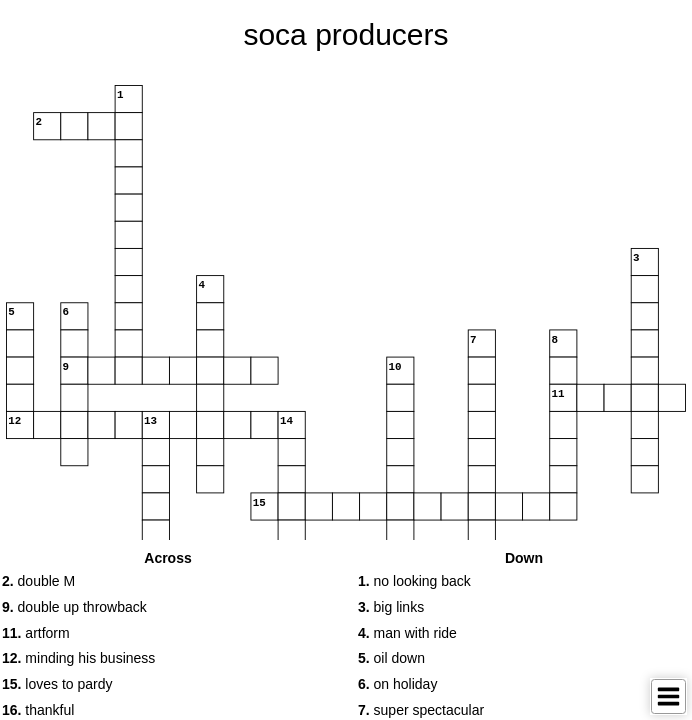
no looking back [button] (414, 581)
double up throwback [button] (74, 607)
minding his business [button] (78, 658)
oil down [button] (391, 658)
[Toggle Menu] (668, 696)
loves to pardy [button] (57, 684)
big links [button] (391, 607)
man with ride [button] (407, 633)
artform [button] (36, 633)
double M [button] (38, 581)
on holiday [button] (397, 684)
